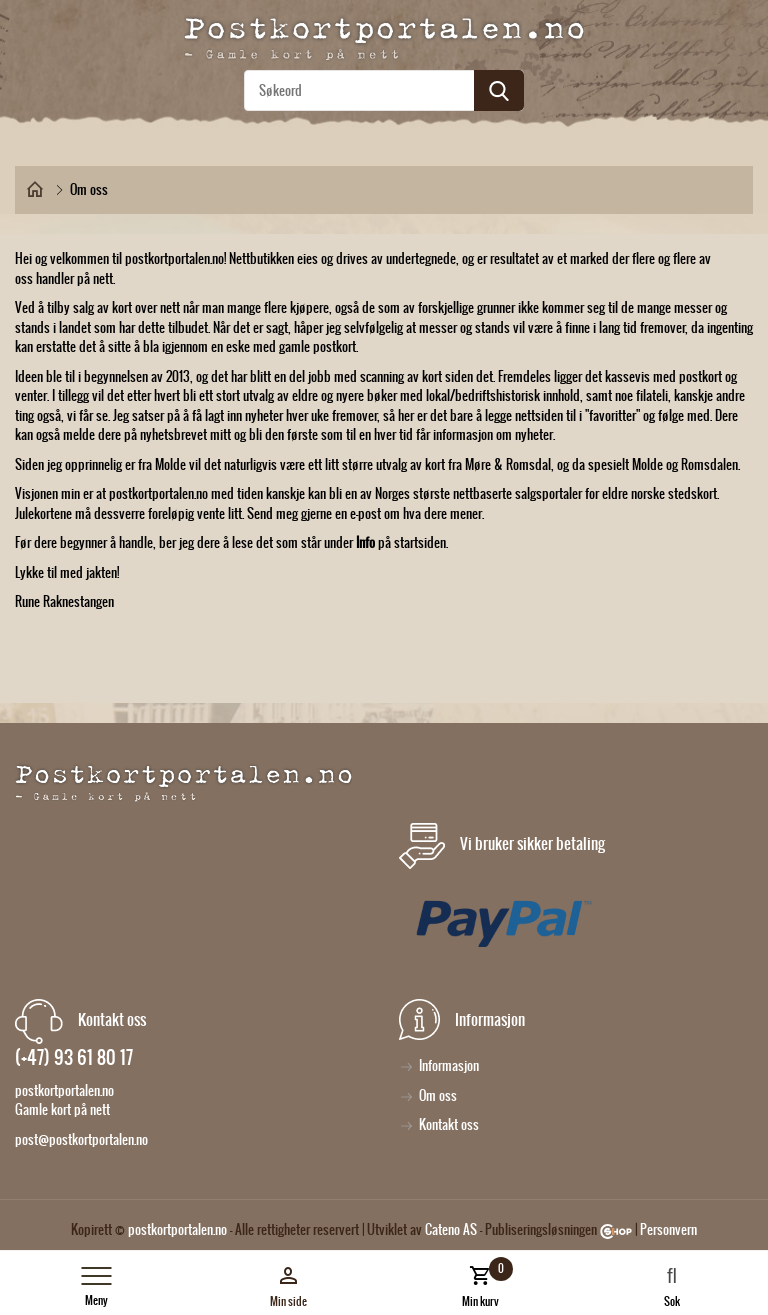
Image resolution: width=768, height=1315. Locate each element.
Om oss (438, 1095)
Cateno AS (451, 1229)
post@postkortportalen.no (81, 1139)
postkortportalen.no (177, 1229)
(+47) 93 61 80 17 (74, 1057)
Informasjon (449, 1065)
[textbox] (384, 90)
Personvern (668, 1229)
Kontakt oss (449, 1124)
